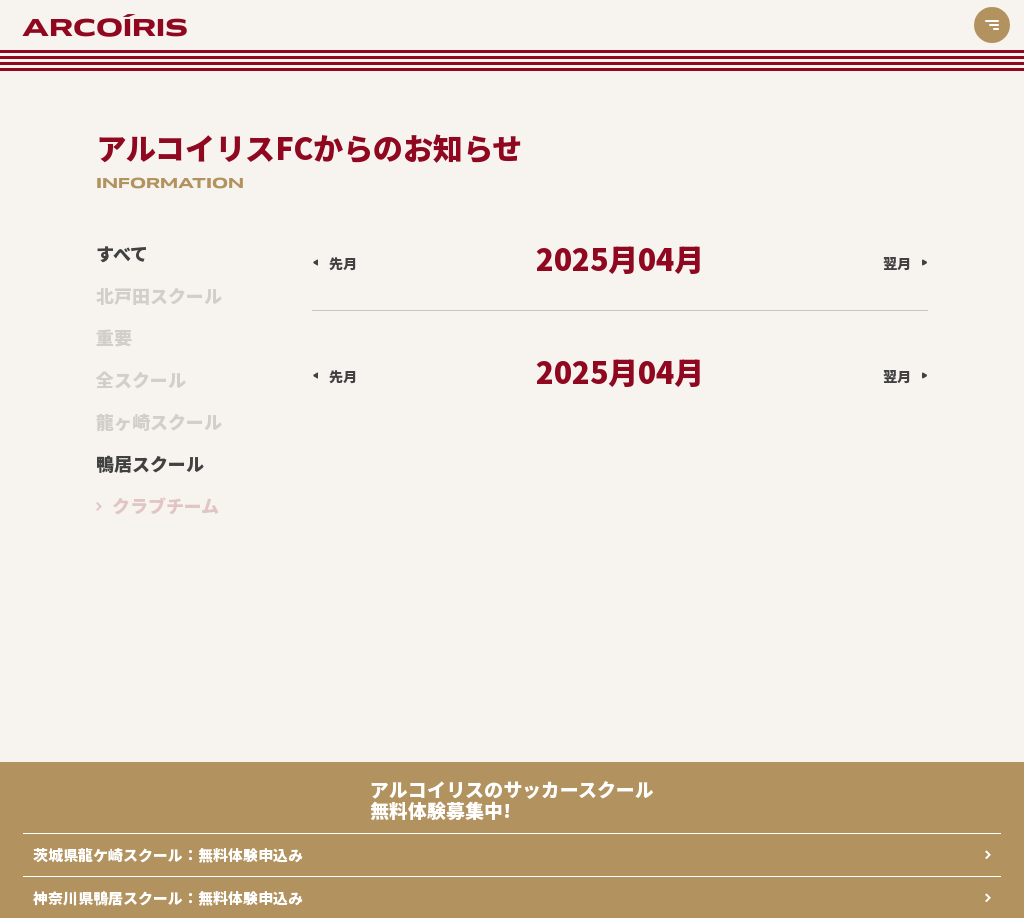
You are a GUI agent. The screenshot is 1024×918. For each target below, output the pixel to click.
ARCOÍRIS (105, 28)
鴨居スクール (150, 464)
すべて (122, 254)
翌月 (897, 263)
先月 (343, 263)
